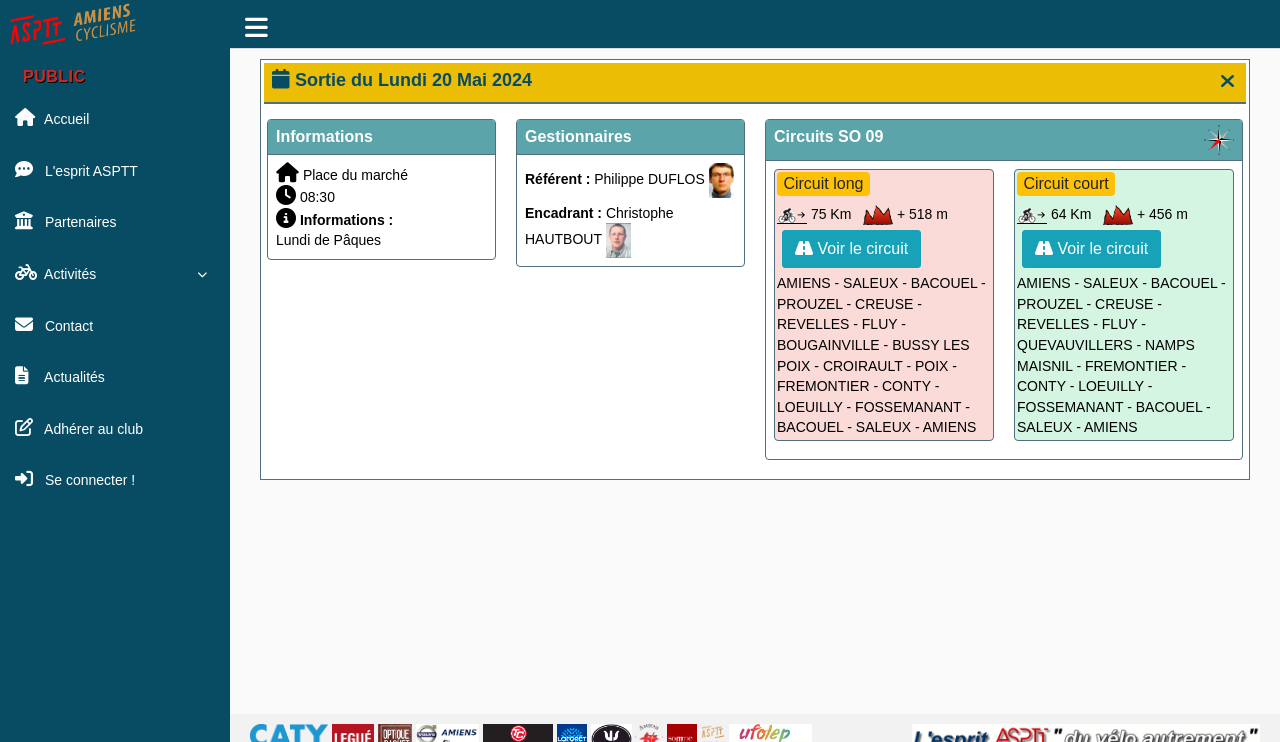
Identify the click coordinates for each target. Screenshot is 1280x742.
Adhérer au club (79, 428)
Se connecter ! (75, 479)
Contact (54, 325)
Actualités (60, 376)
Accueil (52, 118)
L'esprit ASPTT (76, 170)
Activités (115, 273)
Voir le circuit (851, 248)
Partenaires (65, 221)
